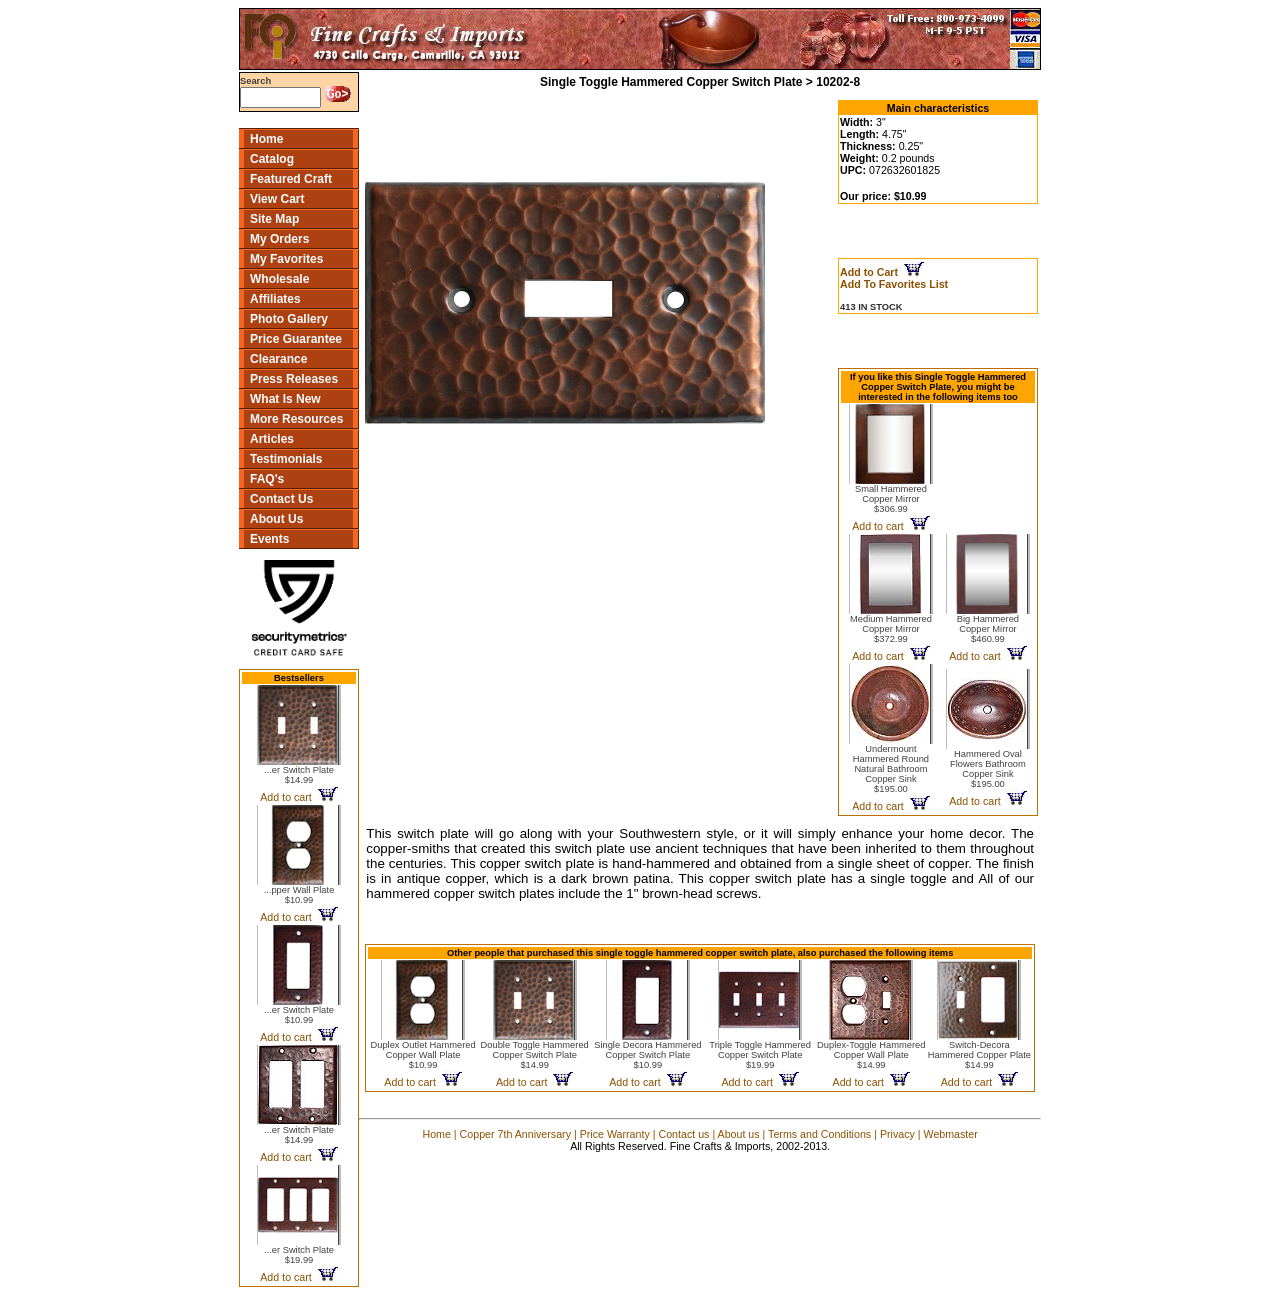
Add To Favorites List (894, 284)
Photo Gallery (289, 319)
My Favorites (286, 259)
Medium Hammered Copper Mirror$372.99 (891, 629)
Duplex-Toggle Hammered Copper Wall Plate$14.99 (871, 1055)
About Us (276, 519)
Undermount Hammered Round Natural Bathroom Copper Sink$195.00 (891, 769)
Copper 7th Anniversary (515, 1134)
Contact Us (281, 499)
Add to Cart (882, 272)
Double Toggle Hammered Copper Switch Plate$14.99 (535, 1055)
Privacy (897, 1134)
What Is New (285, 399)
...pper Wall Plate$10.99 (299, 895)
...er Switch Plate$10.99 (299, 1015)
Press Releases (294, 379)
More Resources (296, 419)
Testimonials (286, 459)
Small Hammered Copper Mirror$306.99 (891, 499)
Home (266, 139)
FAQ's (267, 479)
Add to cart (298, 797)
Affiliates (275, 299)
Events (269, 539)
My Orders (279, 239)
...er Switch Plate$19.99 (299, 1255)
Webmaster (951, 1134)
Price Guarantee (296, 339)
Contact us (683, 1134)
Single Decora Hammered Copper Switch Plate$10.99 (647, 1055)
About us (739, 1134)
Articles (272, 439)
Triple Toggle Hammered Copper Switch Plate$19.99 (760, 1055)
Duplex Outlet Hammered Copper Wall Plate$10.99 (422, 1055)
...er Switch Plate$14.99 (299, 775)
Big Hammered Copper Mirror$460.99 (988, 629)
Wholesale (279, 279)
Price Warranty (615, 1134)
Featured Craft (291, 179)
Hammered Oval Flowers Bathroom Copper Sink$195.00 (988, 769)
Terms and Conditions (819, 1134)
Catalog (272, 159)
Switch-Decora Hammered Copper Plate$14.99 (979, 1055)
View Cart (277, 199)
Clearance (278, 359)
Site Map (274, 219)
